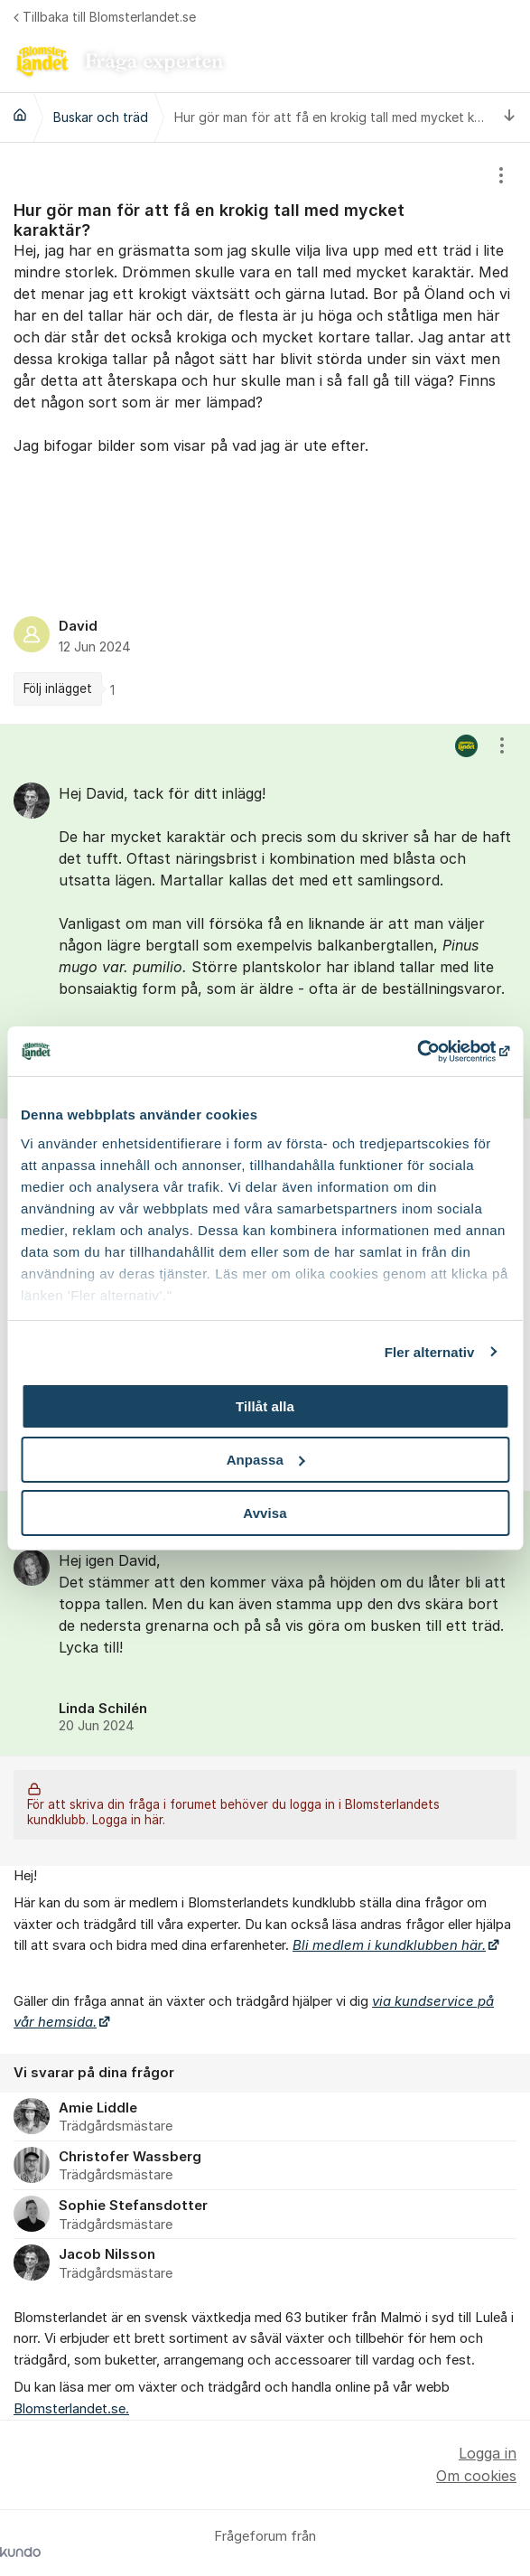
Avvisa (264, 1512)
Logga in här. (128, 1820)
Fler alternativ (430, 1351)
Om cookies (476, 2476)
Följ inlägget (57, 688)
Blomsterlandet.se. (71, 2409)
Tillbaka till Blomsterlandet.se (105, 16)
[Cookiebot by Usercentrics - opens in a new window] (430, 1051)
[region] (265, 433)
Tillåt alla (265, 1406)
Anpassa (266, 1459)
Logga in (487, 2453)
